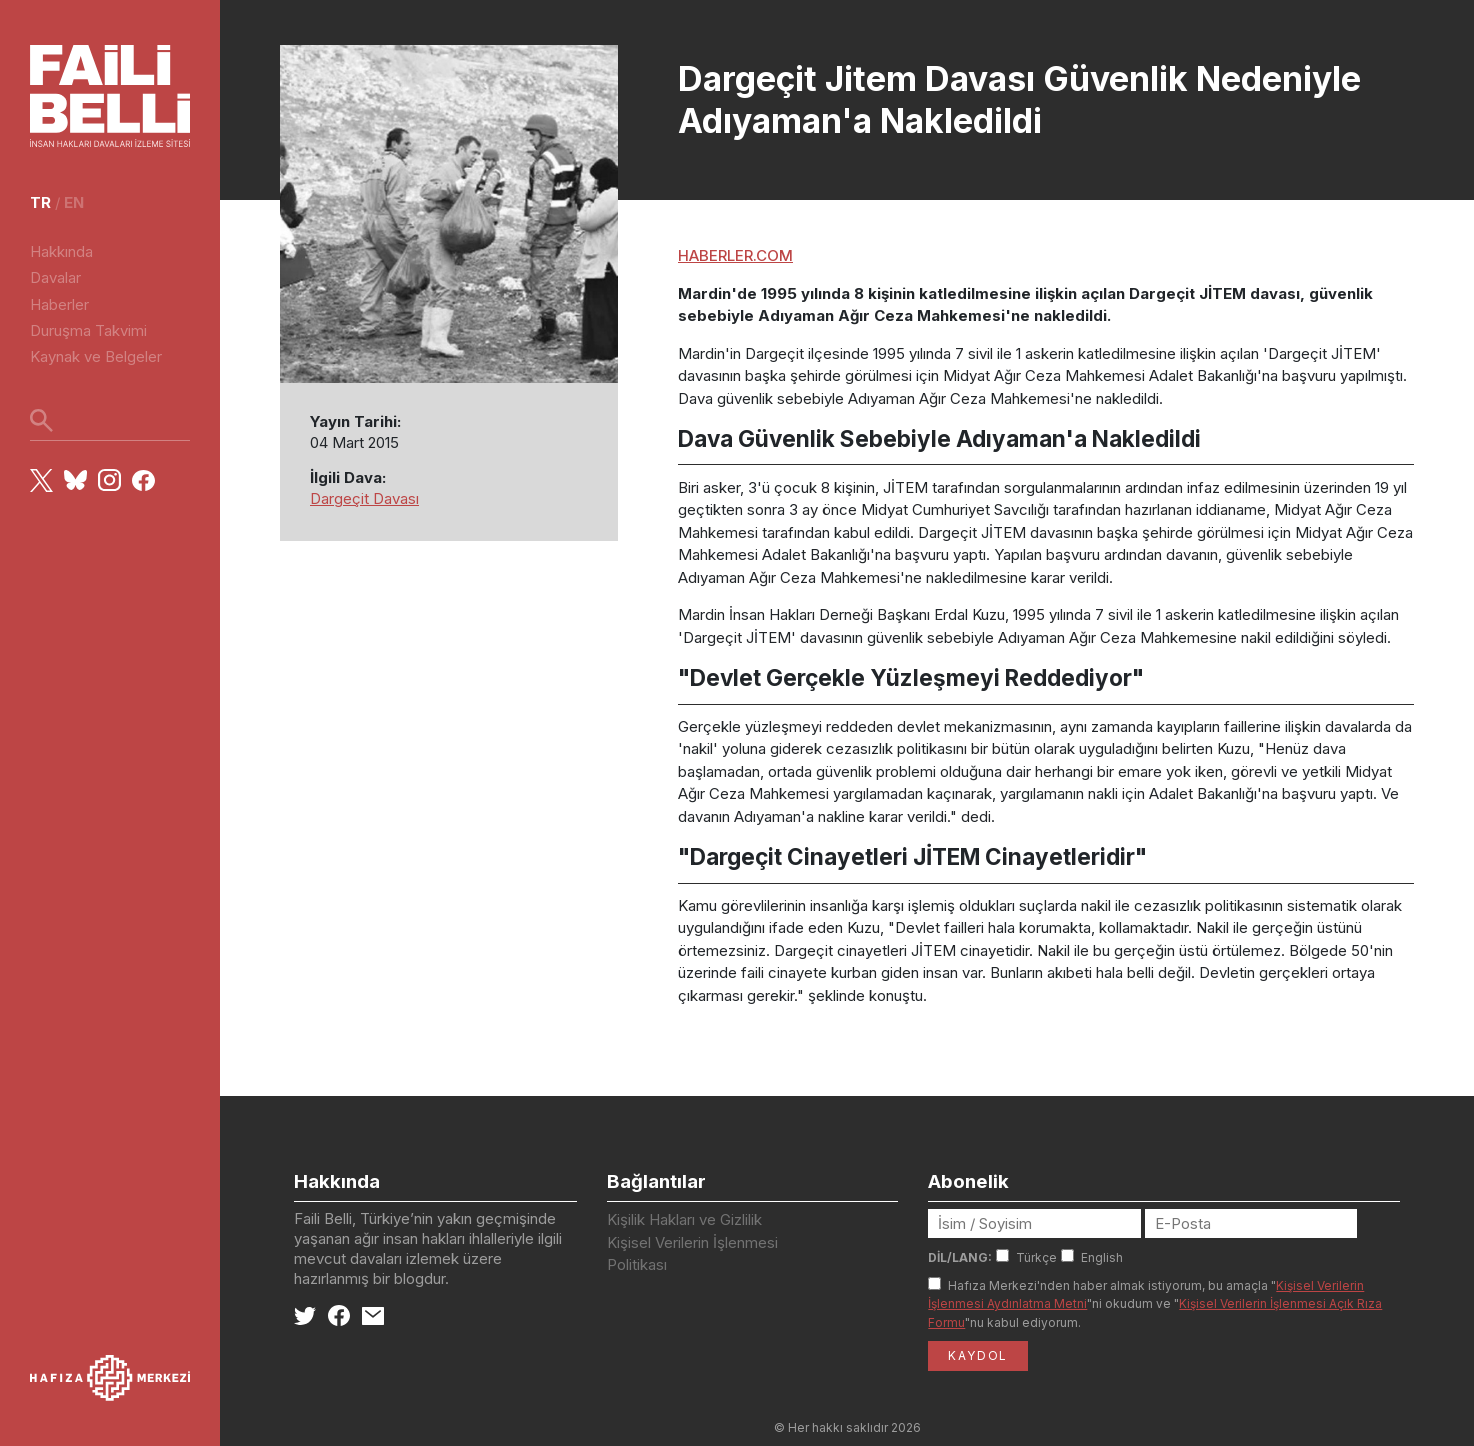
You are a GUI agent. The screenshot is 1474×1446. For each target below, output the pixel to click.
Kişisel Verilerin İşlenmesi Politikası (692, 1254)
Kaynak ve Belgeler (96, 356)
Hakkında (61, 251)
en (74, 202)
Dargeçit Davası (364, 498)
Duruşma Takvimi (88, 330)
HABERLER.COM (735, 255)
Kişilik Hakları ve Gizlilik (684, 1219)
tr (40, 202)
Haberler (59, 304)
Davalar (55, 277)
